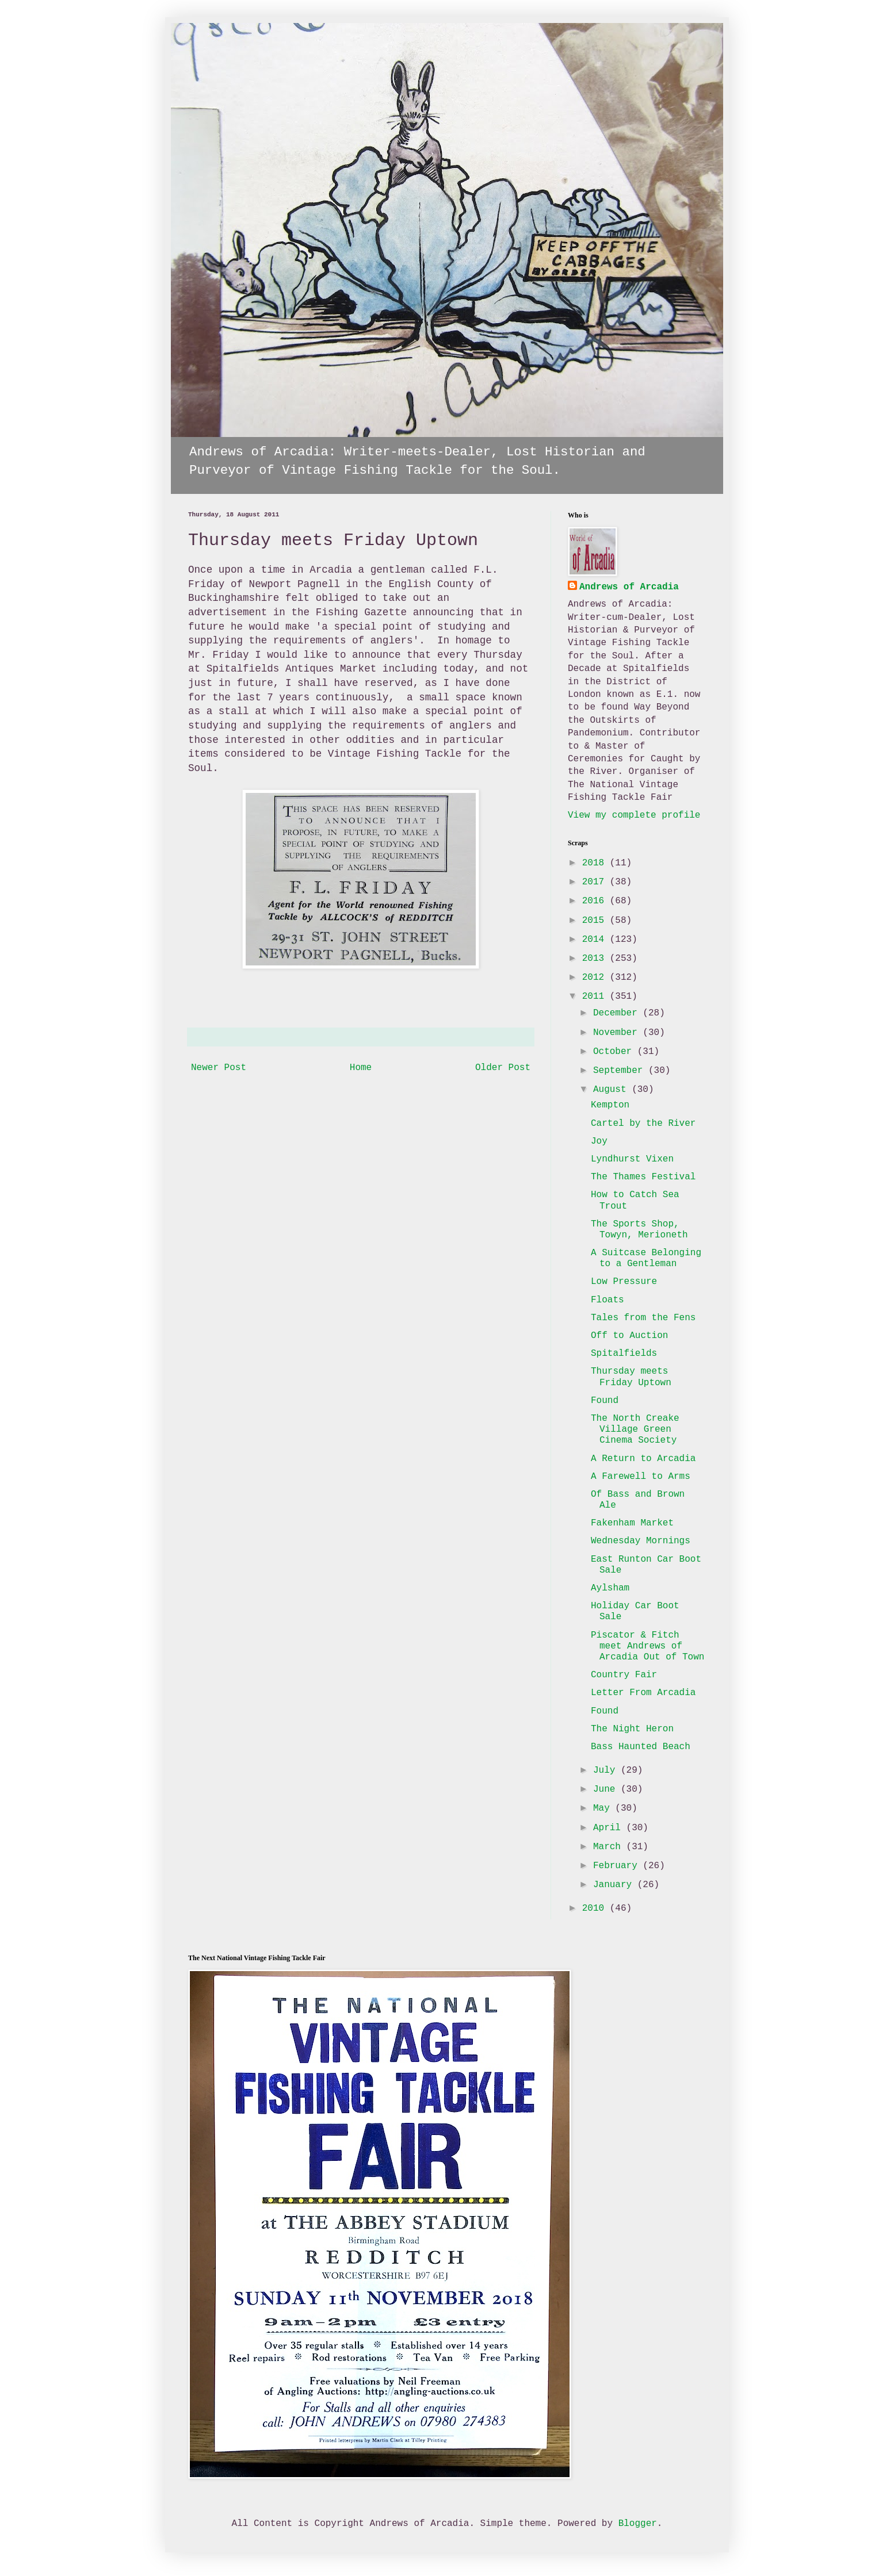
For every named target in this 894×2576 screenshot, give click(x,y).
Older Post (502, 1068)
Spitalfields (624, 1353)
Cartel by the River (643, 1123)
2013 (596, 958)
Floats (607, 1300)
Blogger (637, 2523)
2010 (596, 1908)
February (618, 1866)
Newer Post (218, 1068)
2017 (596, 882)
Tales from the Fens (643, 1318)
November (618, 1033)
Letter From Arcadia (643, 1693)
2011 (596, 996)
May (604, 1808)
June (607, 1789)
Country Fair (624, 1675)
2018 (596, 863)
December (618, 1013)
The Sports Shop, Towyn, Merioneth (639, 1229)
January (615, 1885)
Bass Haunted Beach (640, 1747)
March (609, 1847)
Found (604, 1401)
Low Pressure (624, 1281)
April (609, 1828)
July (607, 1770)
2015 (596, 920)
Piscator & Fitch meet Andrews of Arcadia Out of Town (647, 1646)
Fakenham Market (632, 1523)
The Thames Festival (643, 1177)
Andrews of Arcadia (629, 587)
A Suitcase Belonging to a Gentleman (646, 1258)
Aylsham (610, 1588)
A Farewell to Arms (640, 1476)
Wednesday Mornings (640, 1541)
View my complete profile (634, 815)
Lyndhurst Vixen (632, 1159)
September (620, 1070)
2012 (596, 977)
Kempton (610, 1105)
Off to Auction (629, 1336)
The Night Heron (632, 1729)
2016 (596, 901)
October (615, 1051)
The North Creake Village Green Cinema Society (635, 1429)
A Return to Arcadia (643, 1459)
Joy (599, 1141)
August (612, 1089)
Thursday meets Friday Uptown (631, 1376)
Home (361, 1068)
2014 (596, 939)
